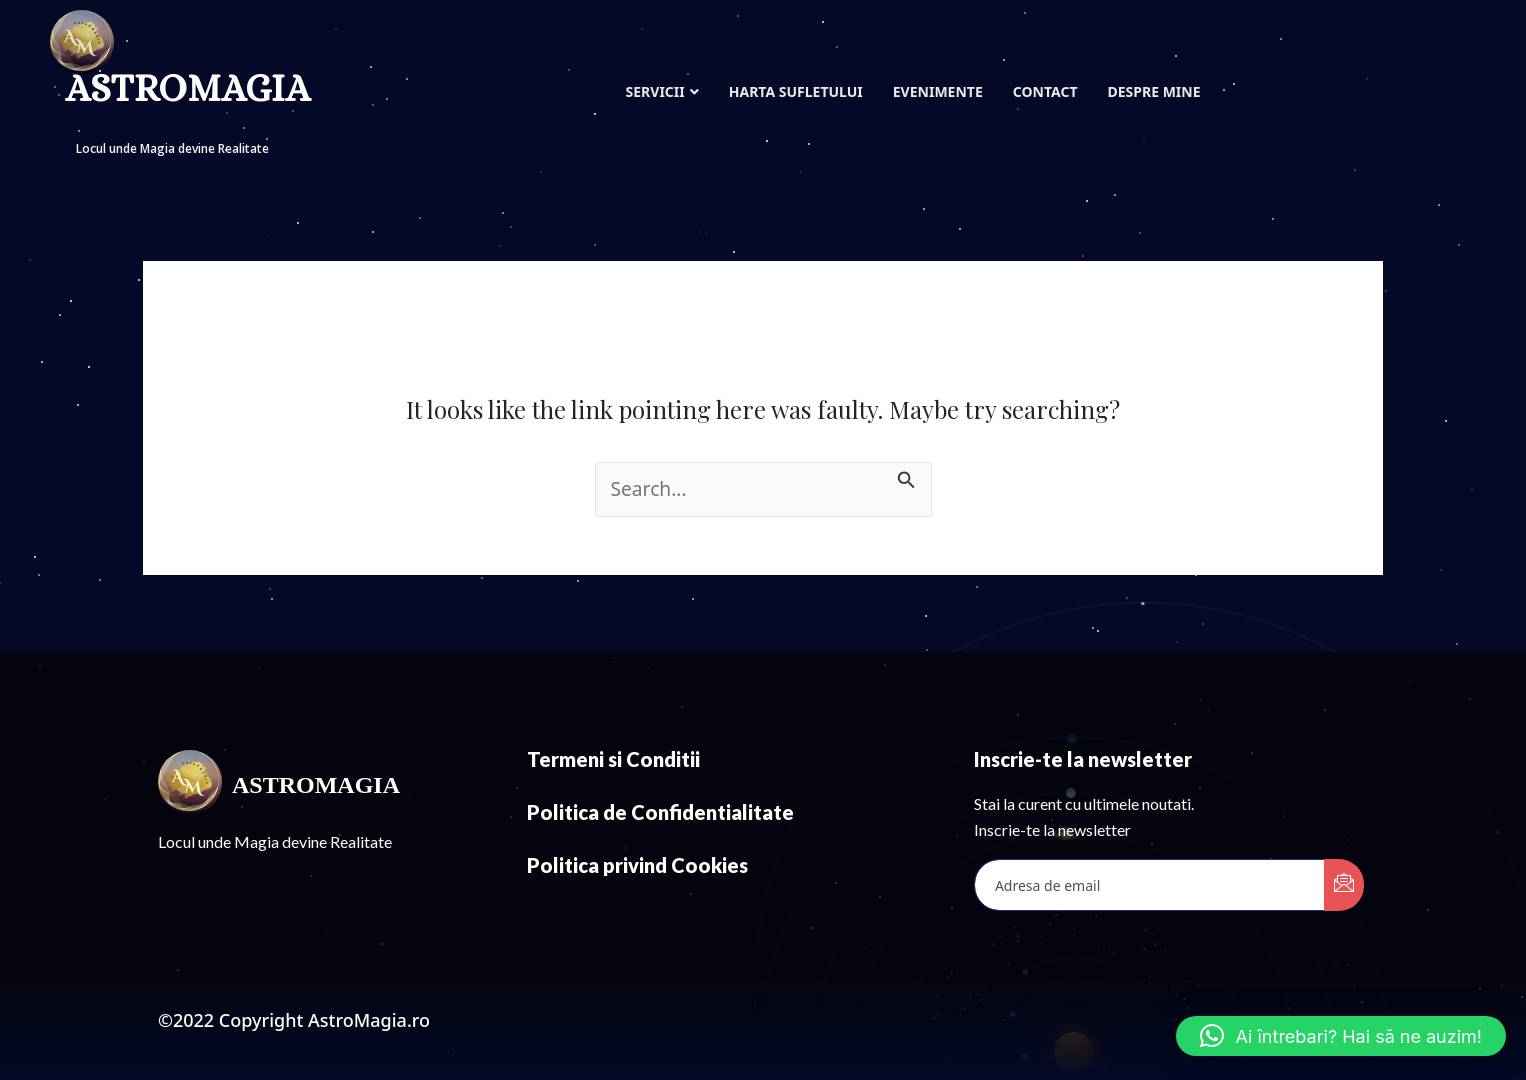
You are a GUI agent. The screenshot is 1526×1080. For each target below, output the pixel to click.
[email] (1150, 885)
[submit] (1344, 885)
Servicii (662, 91)
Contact (1045, 91)
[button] (1341, 1036)
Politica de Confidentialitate (660, 812)
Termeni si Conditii (613, 759)
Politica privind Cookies (637, 865)
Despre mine (1153, 91)
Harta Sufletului (796, 91)
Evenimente (938, 91)
